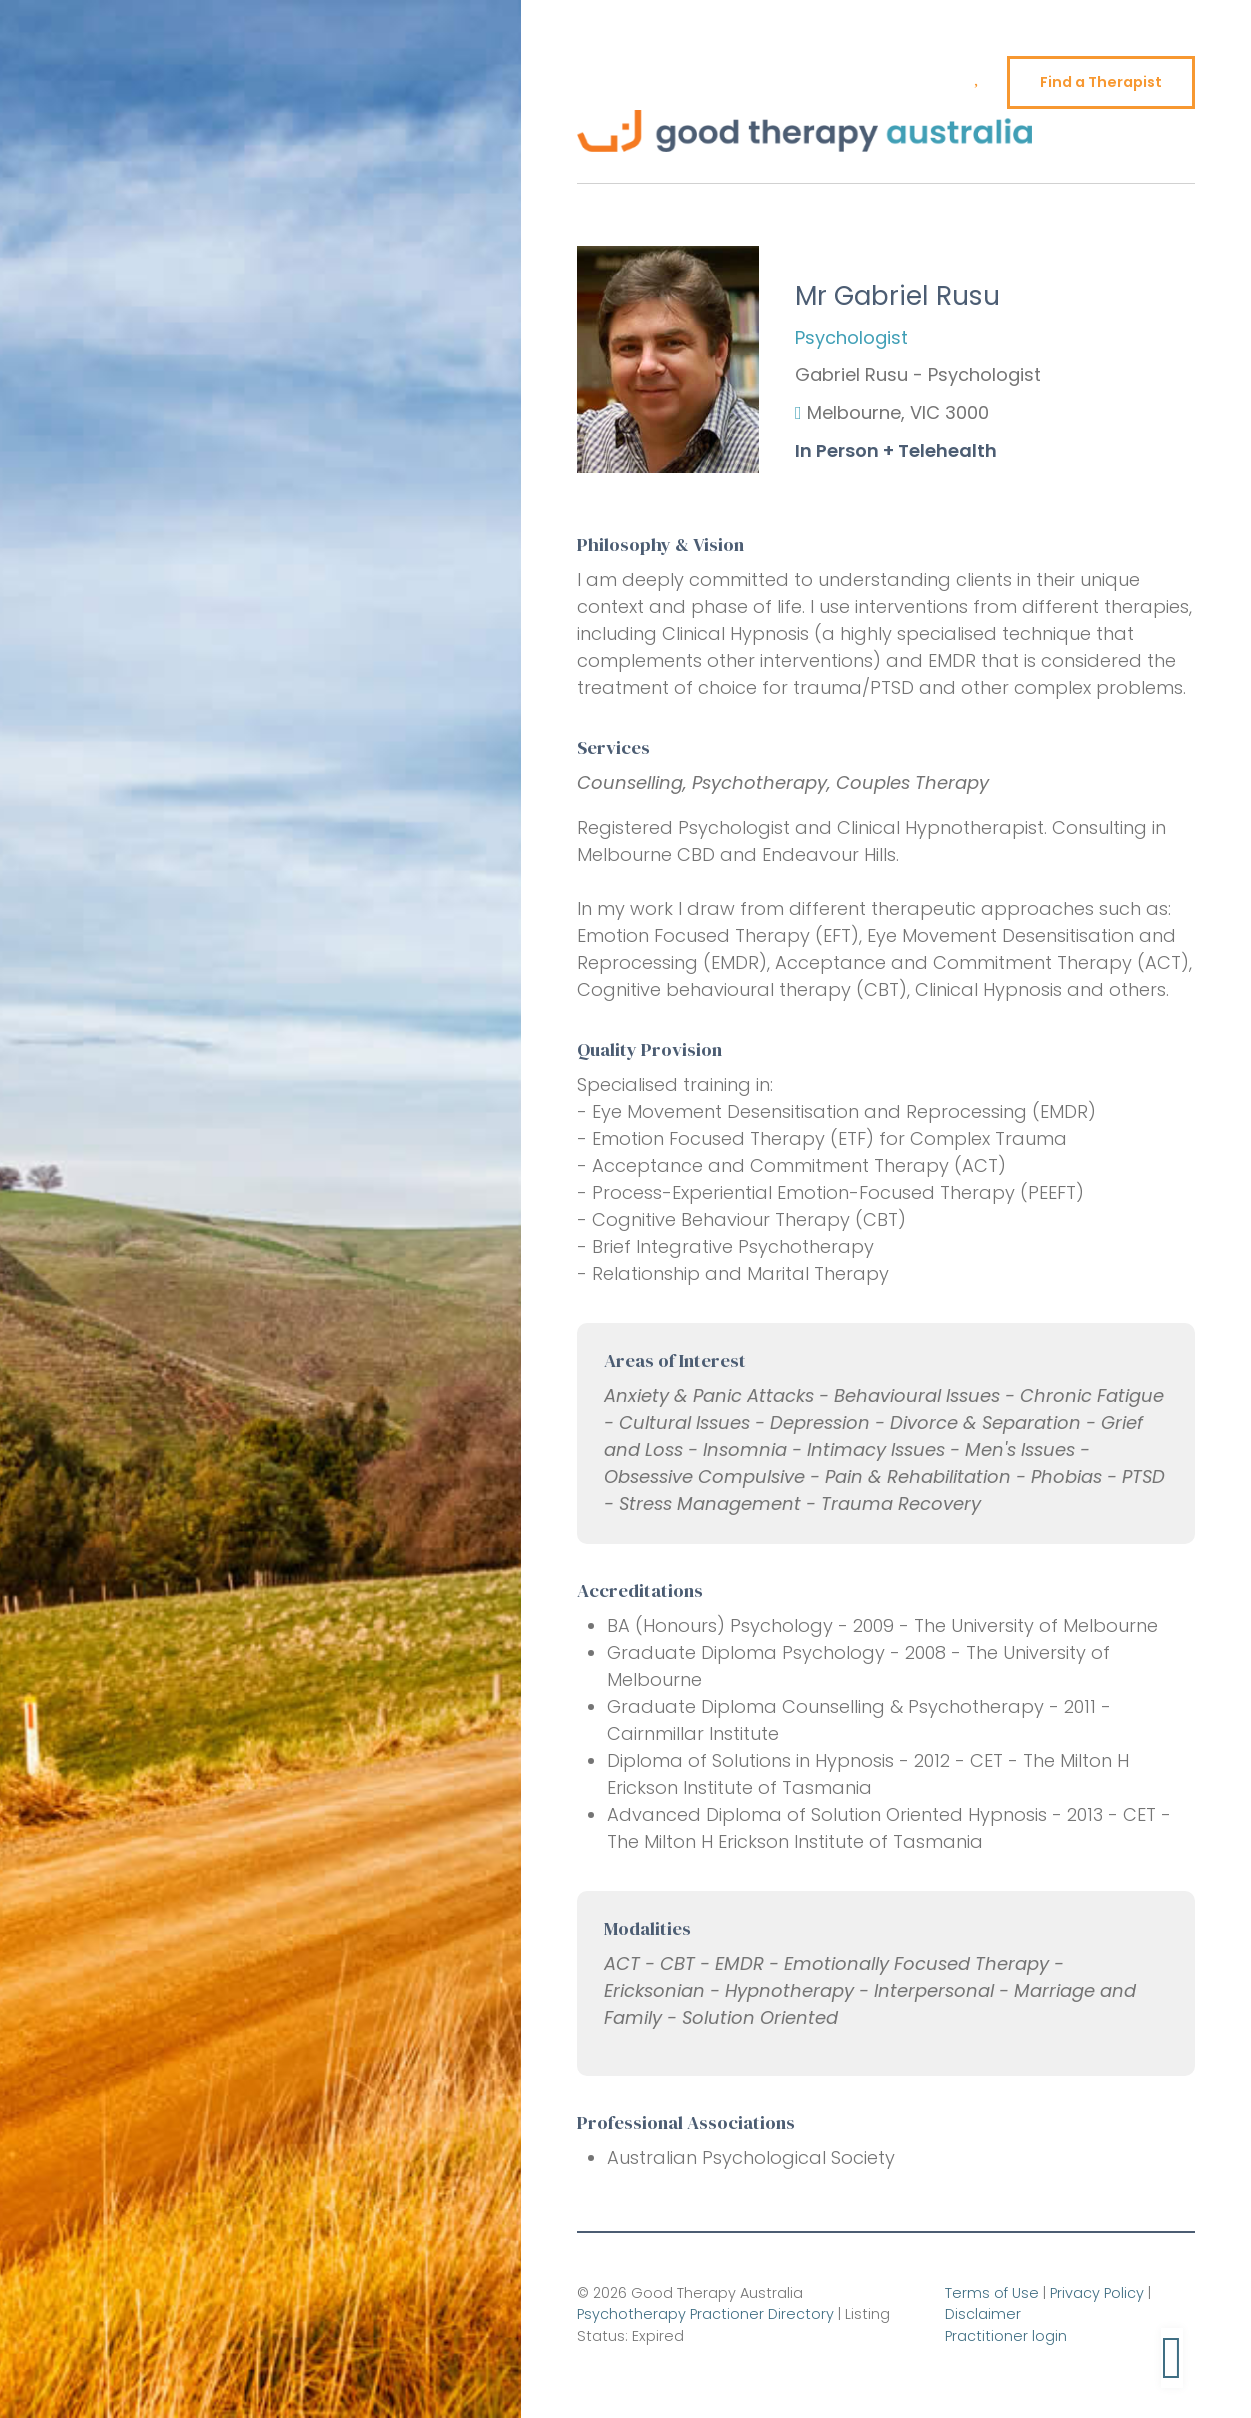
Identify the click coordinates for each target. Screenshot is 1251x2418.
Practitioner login (1006, 2336)
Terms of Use (992, 2293)
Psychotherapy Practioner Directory (705, 2314)
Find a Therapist (1101, 82)
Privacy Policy (1097, 2293)
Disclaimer (983, 2314)
